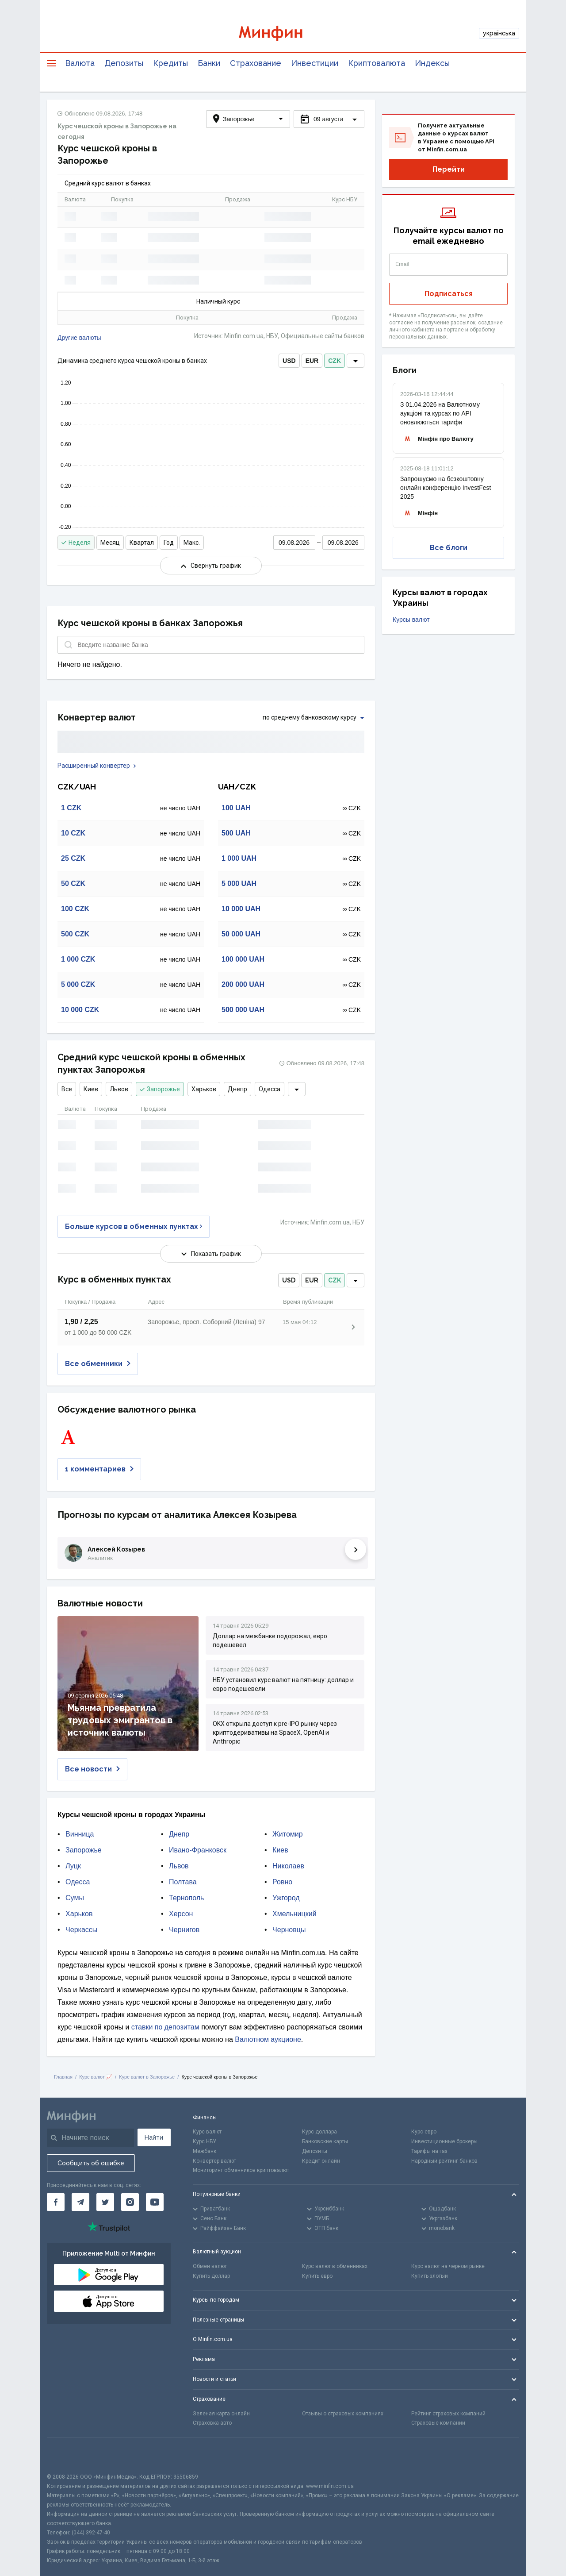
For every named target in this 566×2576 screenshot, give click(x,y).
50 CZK (73, 883)
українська (499, 33)
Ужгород (286, 1898)
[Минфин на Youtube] (155, 2202)
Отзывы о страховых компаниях (342, 2413)
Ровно (282, 1882)
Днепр (237, 1089)
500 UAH (236, 833)
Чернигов (184, 1929)
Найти (154, 2137)
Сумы (74, 1898)
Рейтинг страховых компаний (448, 2413)
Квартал (142, 542)
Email (402, 264)
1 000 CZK (78, 959)
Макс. (192, 542)
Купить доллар (211, 2276)
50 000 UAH (241, 934)
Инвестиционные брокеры (444, 2141)
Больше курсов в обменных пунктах (133, 1226)
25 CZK (73, 858)
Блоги (405, 370)
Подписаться (448, 293)
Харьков (203, 1089)
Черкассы (81, 1929)
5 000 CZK (78, 984)
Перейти (448, 169)
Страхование (255, 63)
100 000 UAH (243, 959)
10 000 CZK (80, 1009)
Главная (63, 2076)
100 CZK (75, 909)
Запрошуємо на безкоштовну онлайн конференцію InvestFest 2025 (445, 487)
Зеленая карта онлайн (221, 2413)
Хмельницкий (294, 1914)
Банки (209, 63)
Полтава (183, 1882)
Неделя (76, 542)
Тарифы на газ (429, 2151)
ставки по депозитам (165, 2027)
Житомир (287, 1834)
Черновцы (289, 1929)
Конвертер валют (214, 2161)
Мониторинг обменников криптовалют (241, 2170)
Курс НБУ (204, 2141)
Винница (79, 1834)
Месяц (110, 542)
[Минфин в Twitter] (105, 2202)
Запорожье (160, 1089)
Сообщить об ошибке (90, 2163)
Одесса (269, 1089)
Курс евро (423, 2132)
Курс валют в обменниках (334, 2266)
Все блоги (448, 547)
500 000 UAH (243, 1009)
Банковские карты (325, 2141)
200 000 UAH (243, 984)
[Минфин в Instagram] (130, 2202)
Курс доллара (319, 2132)
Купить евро (317, 2276)
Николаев (288, 1866)
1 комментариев (99, 1469)
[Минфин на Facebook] (56, 2202)
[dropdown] (355, 361)
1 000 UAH (239, 858)
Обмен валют (210, 2266)
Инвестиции (314, 63)
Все (66, 1089)
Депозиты (123, 63)
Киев (91, 1089)
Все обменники (97, 1363)
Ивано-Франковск (197, 1850)
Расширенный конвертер (96, 765)
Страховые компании (438, 2423)
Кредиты (170, 63)
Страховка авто (212, 2423)
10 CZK (73, 833)
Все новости (92, 1769)
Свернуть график (211, 565)
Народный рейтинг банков (444, 2161)
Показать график (211, 1253)
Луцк (73, 1866)
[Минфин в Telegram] (80, 2202)
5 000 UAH (239, 883)
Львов (119, 1089)
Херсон (181, 1914)
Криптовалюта (376, 63)
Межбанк (204, 2151)
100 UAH (236, 808)
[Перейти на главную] (283, 33)
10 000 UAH (241, 909)
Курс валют (207, 2132)
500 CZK (75, 934)
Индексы (432, 63)
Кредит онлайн (321, 2161)
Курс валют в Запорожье (147, 2076)
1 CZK (71, 808)
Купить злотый (429, 2276)
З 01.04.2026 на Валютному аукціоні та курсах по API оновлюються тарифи (440, 413)
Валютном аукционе (268, 2039)
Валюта (80, 63)
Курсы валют (411, 619)
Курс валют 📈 (95, 2076)
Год (169, 542)
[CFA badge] (66, 2455)
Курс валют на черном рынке (448, 2266)
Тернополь (186, 1898)
